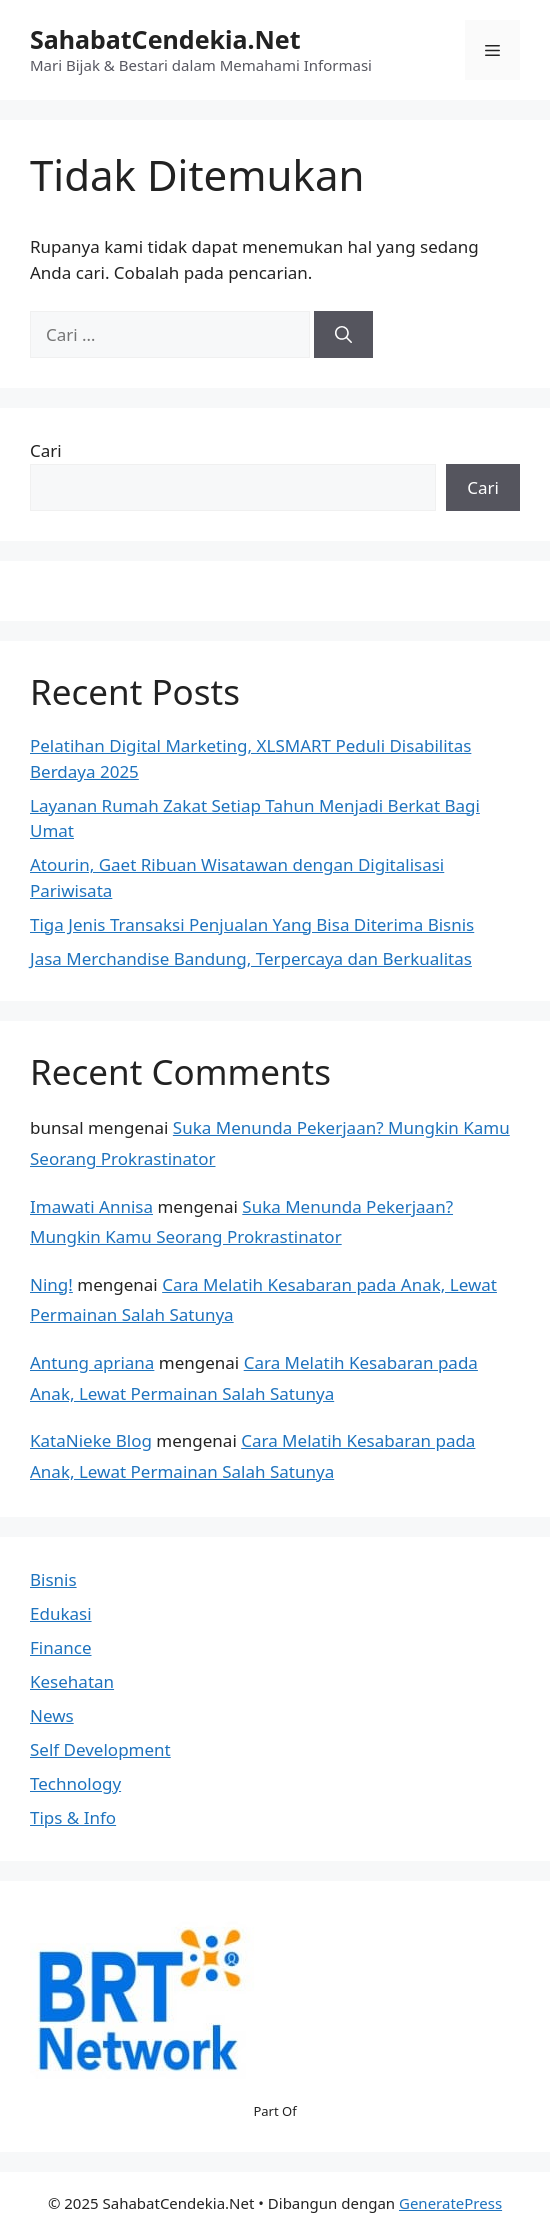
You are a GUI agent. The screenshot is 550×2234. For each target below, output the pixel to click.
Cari (46, 450)
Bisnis (53, 1579)
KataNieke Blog (91, 1440)
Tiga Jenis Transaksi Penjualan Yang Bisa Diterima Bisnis (252, 924)
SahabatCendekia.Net (165, 39)
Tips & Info (73, 1817)
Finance (61, 1647)
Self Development (100, 1749)
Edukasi (61, 1613)
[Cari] (343, 335)
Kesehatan (72, 1681)
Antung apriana (92, 1362)
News (52, 1715)
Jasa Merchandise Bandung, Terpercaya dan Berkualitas (251, 958)
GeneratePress (450, 2203)
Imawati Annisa (91, 1206)
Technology (75, 1783)
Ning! (51, 1284)
